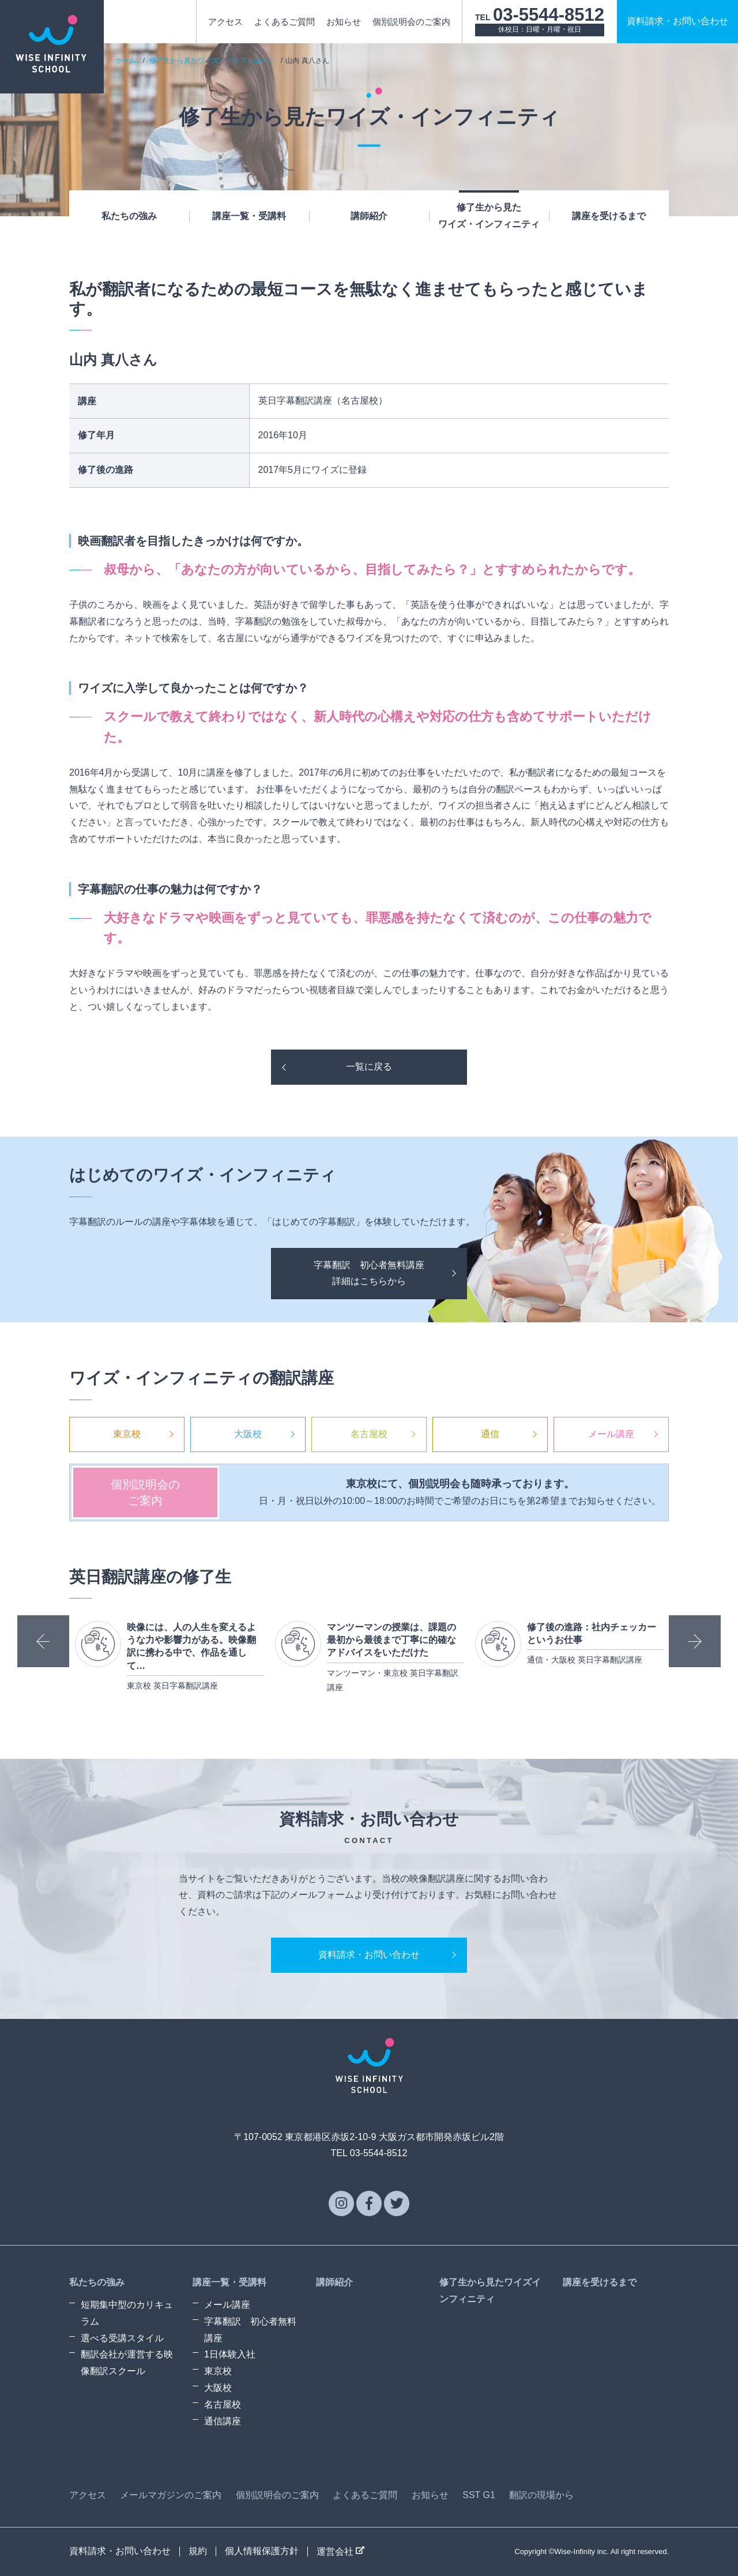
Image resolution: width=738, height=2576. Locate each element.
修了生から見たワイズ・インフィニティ (489, 215)
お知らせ (343, 22)
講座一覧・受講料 (249, 216)
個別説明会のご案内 (411, 22)
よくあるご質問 (284, 22)
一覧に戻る (369, 1066)
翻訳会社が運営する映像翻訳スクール (127, 2362)
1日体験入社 (229, 2354)
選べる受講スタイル (122, 2338)
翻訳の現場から (541, 2495)
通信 (490, 1434)
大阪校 (248, 1434)
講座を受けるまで (609, 216)
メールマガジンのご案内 (170, 2495)
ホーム (125, 61)
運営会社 (340, 2551)
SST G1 (478, 2495)
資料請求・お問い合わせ (369, 1955)
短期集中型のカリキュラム (127, 2313)
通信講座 (222, 2421)
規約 (198, 2551)
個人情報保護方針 (262, 2551)
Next (695, 1641)
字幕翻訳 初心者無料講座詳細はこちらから (369, 1273)
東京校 (127, 1434)
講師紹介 (369, 216)
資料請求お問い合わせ (677, 21)
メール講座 (611, 1434)
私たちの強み (129, 216)
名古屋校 (369, 1434)
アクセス (225, 22)
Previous (43, 1641)
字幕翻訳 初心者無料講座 (250, 2329)
